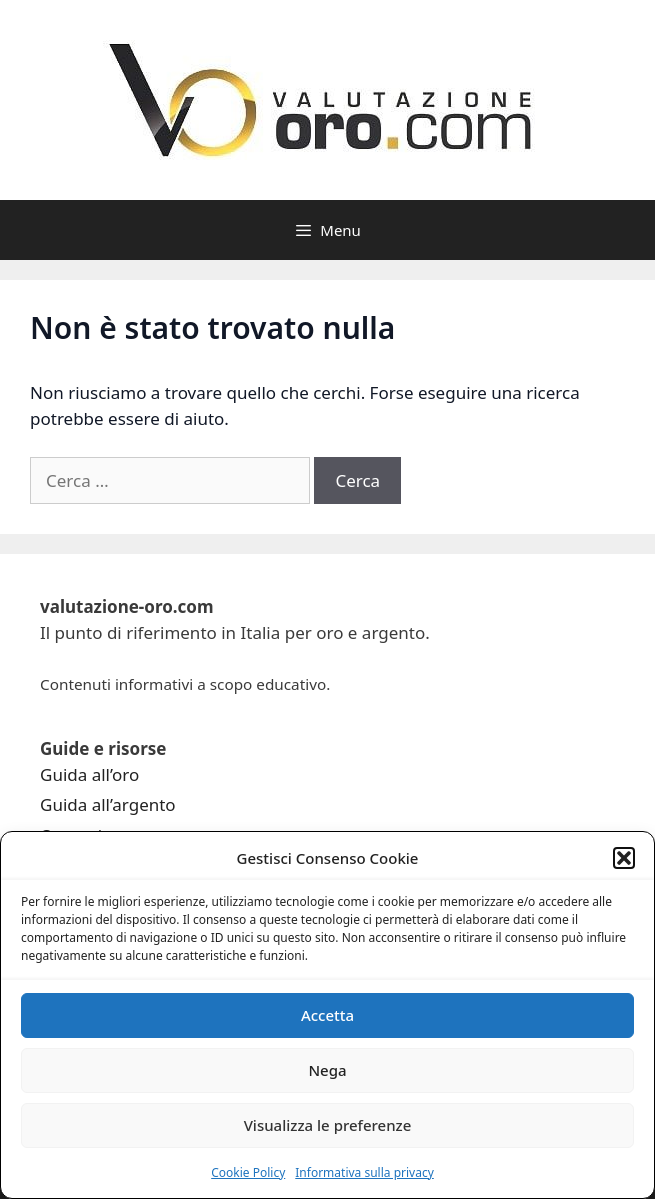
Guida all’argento (108, 804)
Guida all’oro (89, 774)
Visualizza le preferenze (328, 1125)
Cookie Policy (248, 1172)
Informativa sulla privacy (364, 1172)
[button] (624, 858)
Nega (327, 1070)
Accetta (327, 1015)
